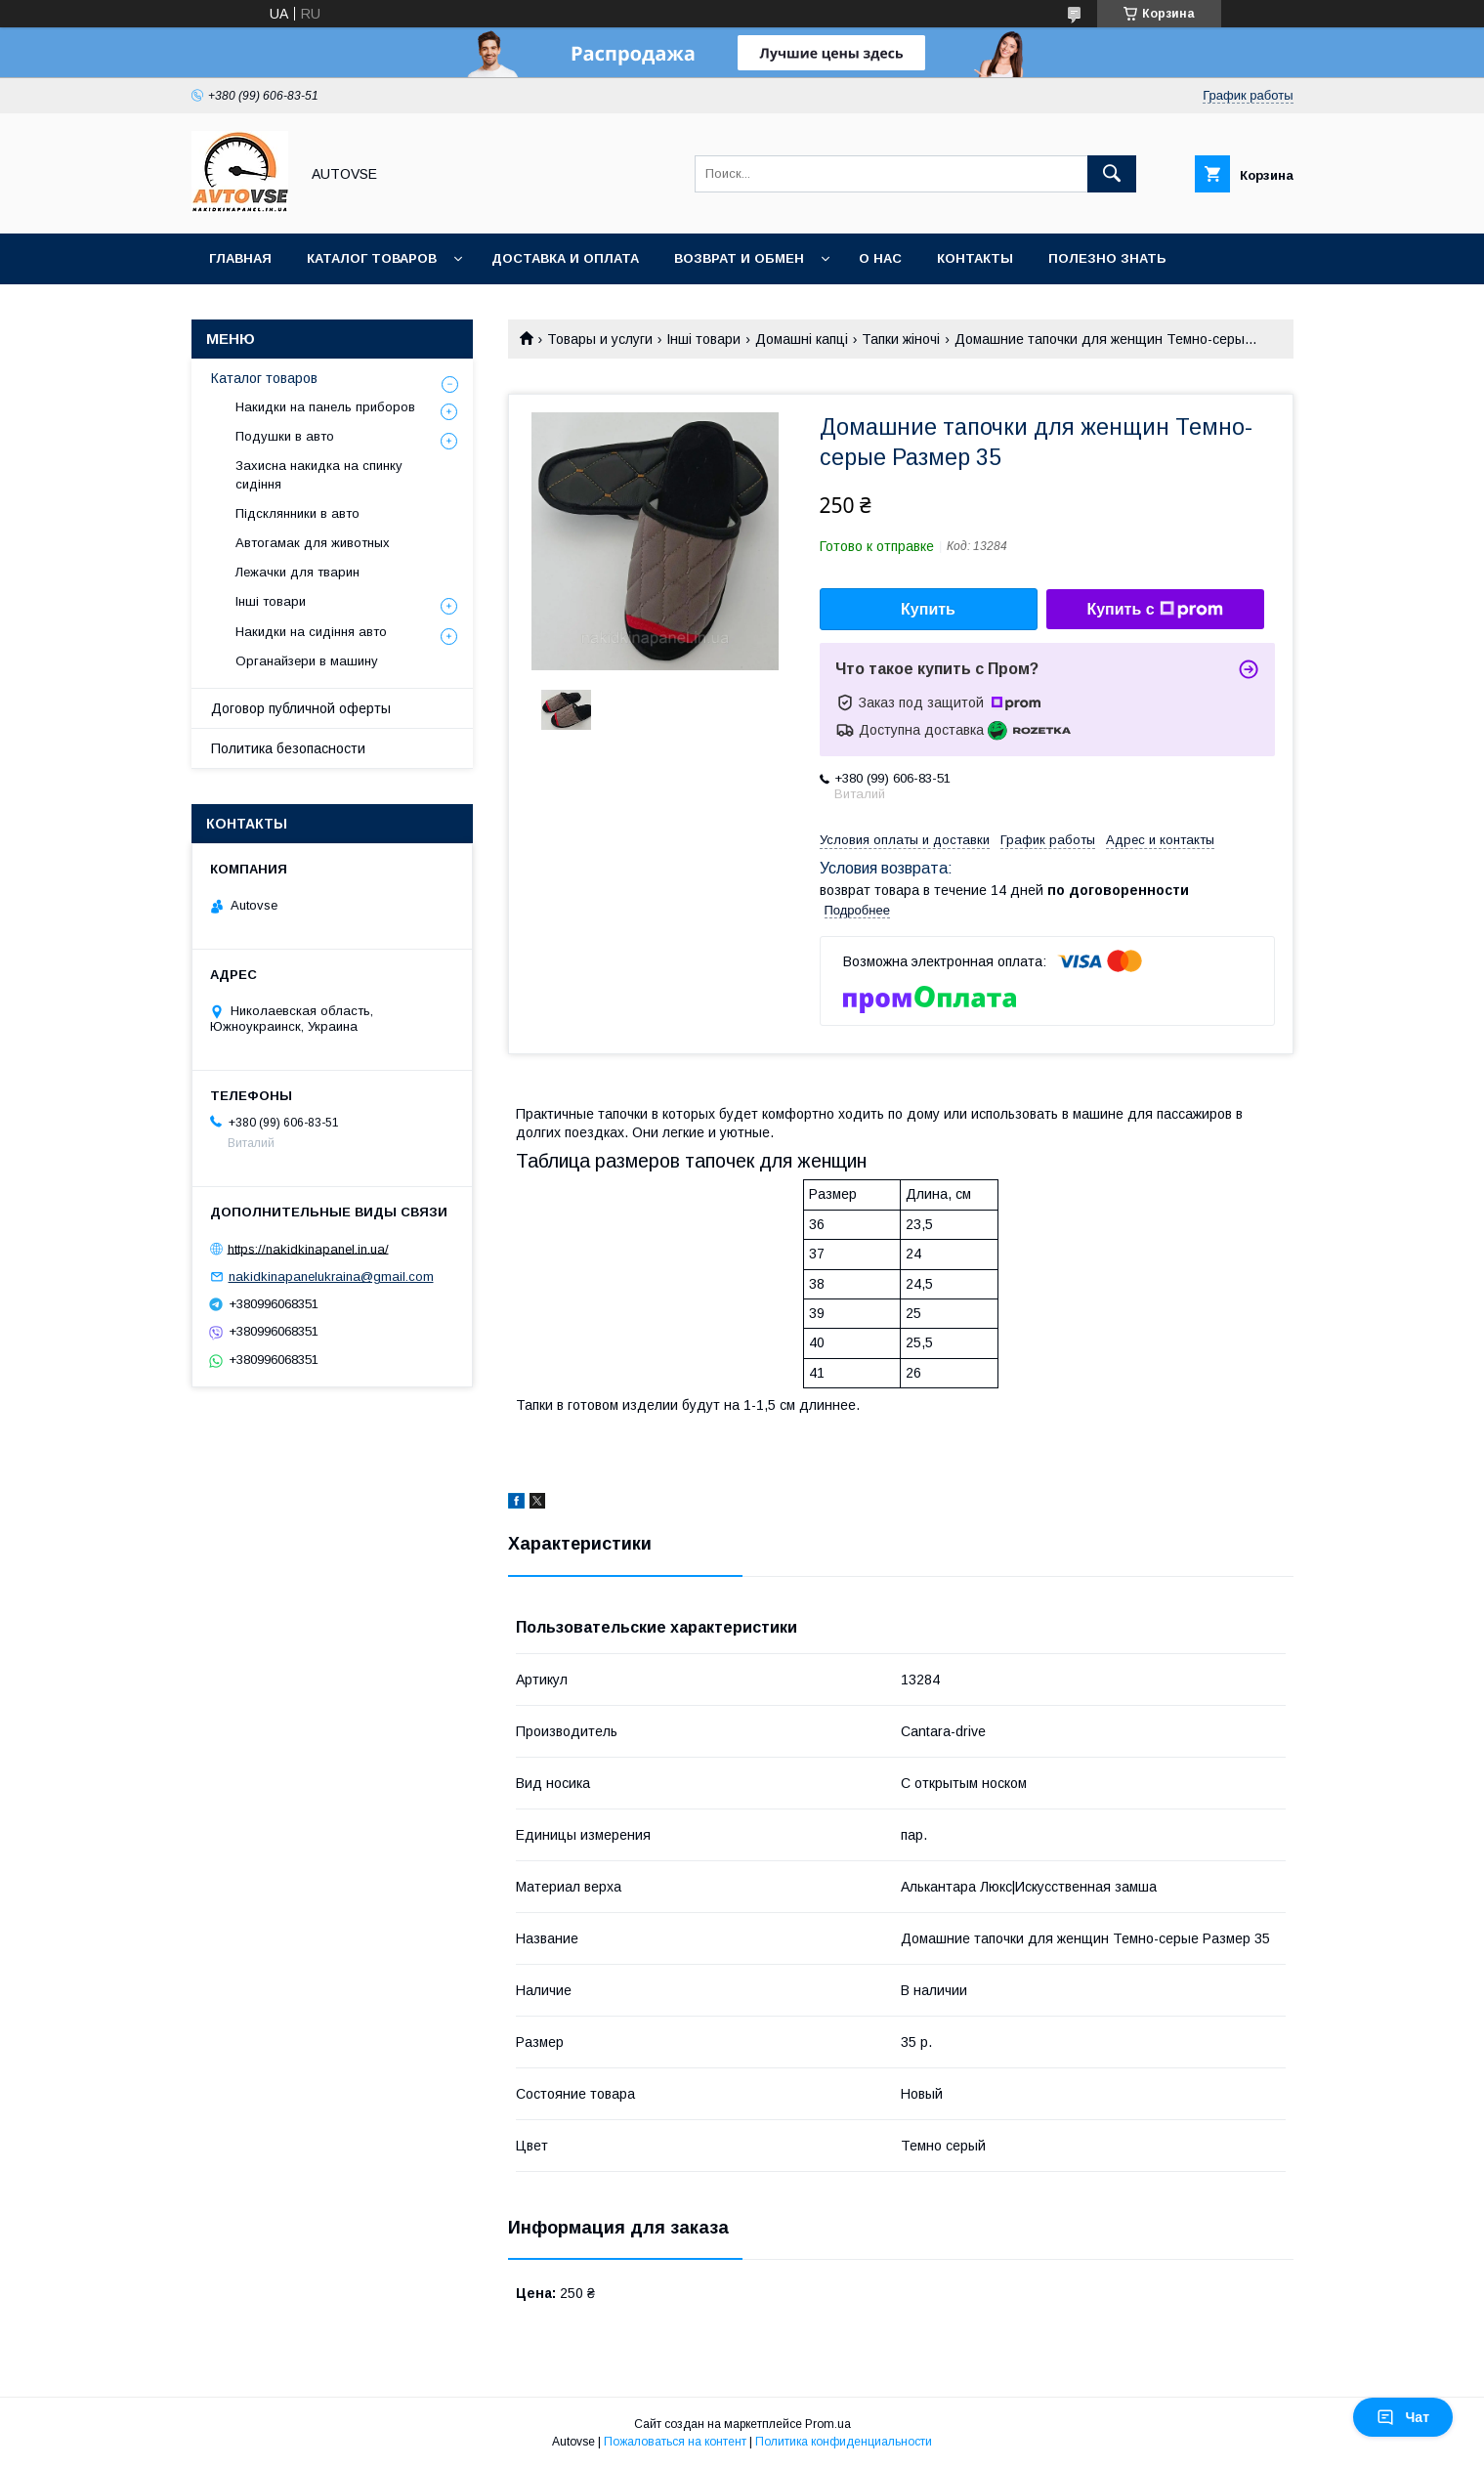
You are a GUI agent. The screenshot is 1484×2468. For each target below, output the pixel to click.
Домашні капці (801, 339)
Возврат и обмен (739, 258)
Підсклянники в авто (297, 513)
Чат (1403, 2417)
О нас (880, 258)
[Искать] (1111, 173)
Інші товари (703, 339)
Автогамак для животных (312, 542)
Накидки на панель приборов (325, 407)
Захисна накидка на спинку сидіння (319, 474)
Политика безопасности (288, 748)
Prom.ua (828, 2424)
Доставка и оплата (565, 258)
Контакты (975, 258)
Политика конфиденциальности (843, 2441)
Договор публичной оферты (301, 708)
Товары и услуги (600, 339)
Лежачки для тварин (297, 572)
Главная (240, 258)
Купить (928, 609)
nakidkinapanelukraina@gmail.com (331, 1276)
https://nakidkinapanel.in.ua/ (308, 1248)
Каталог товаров (372, 258)
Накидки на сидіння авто (311, 631)
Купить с (1154, 609)
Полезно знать (1107, 258)
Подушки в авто (284, 436)
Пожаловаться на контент (675, 2441)
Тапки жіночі (901, 339)
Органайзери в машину (306, 661)
